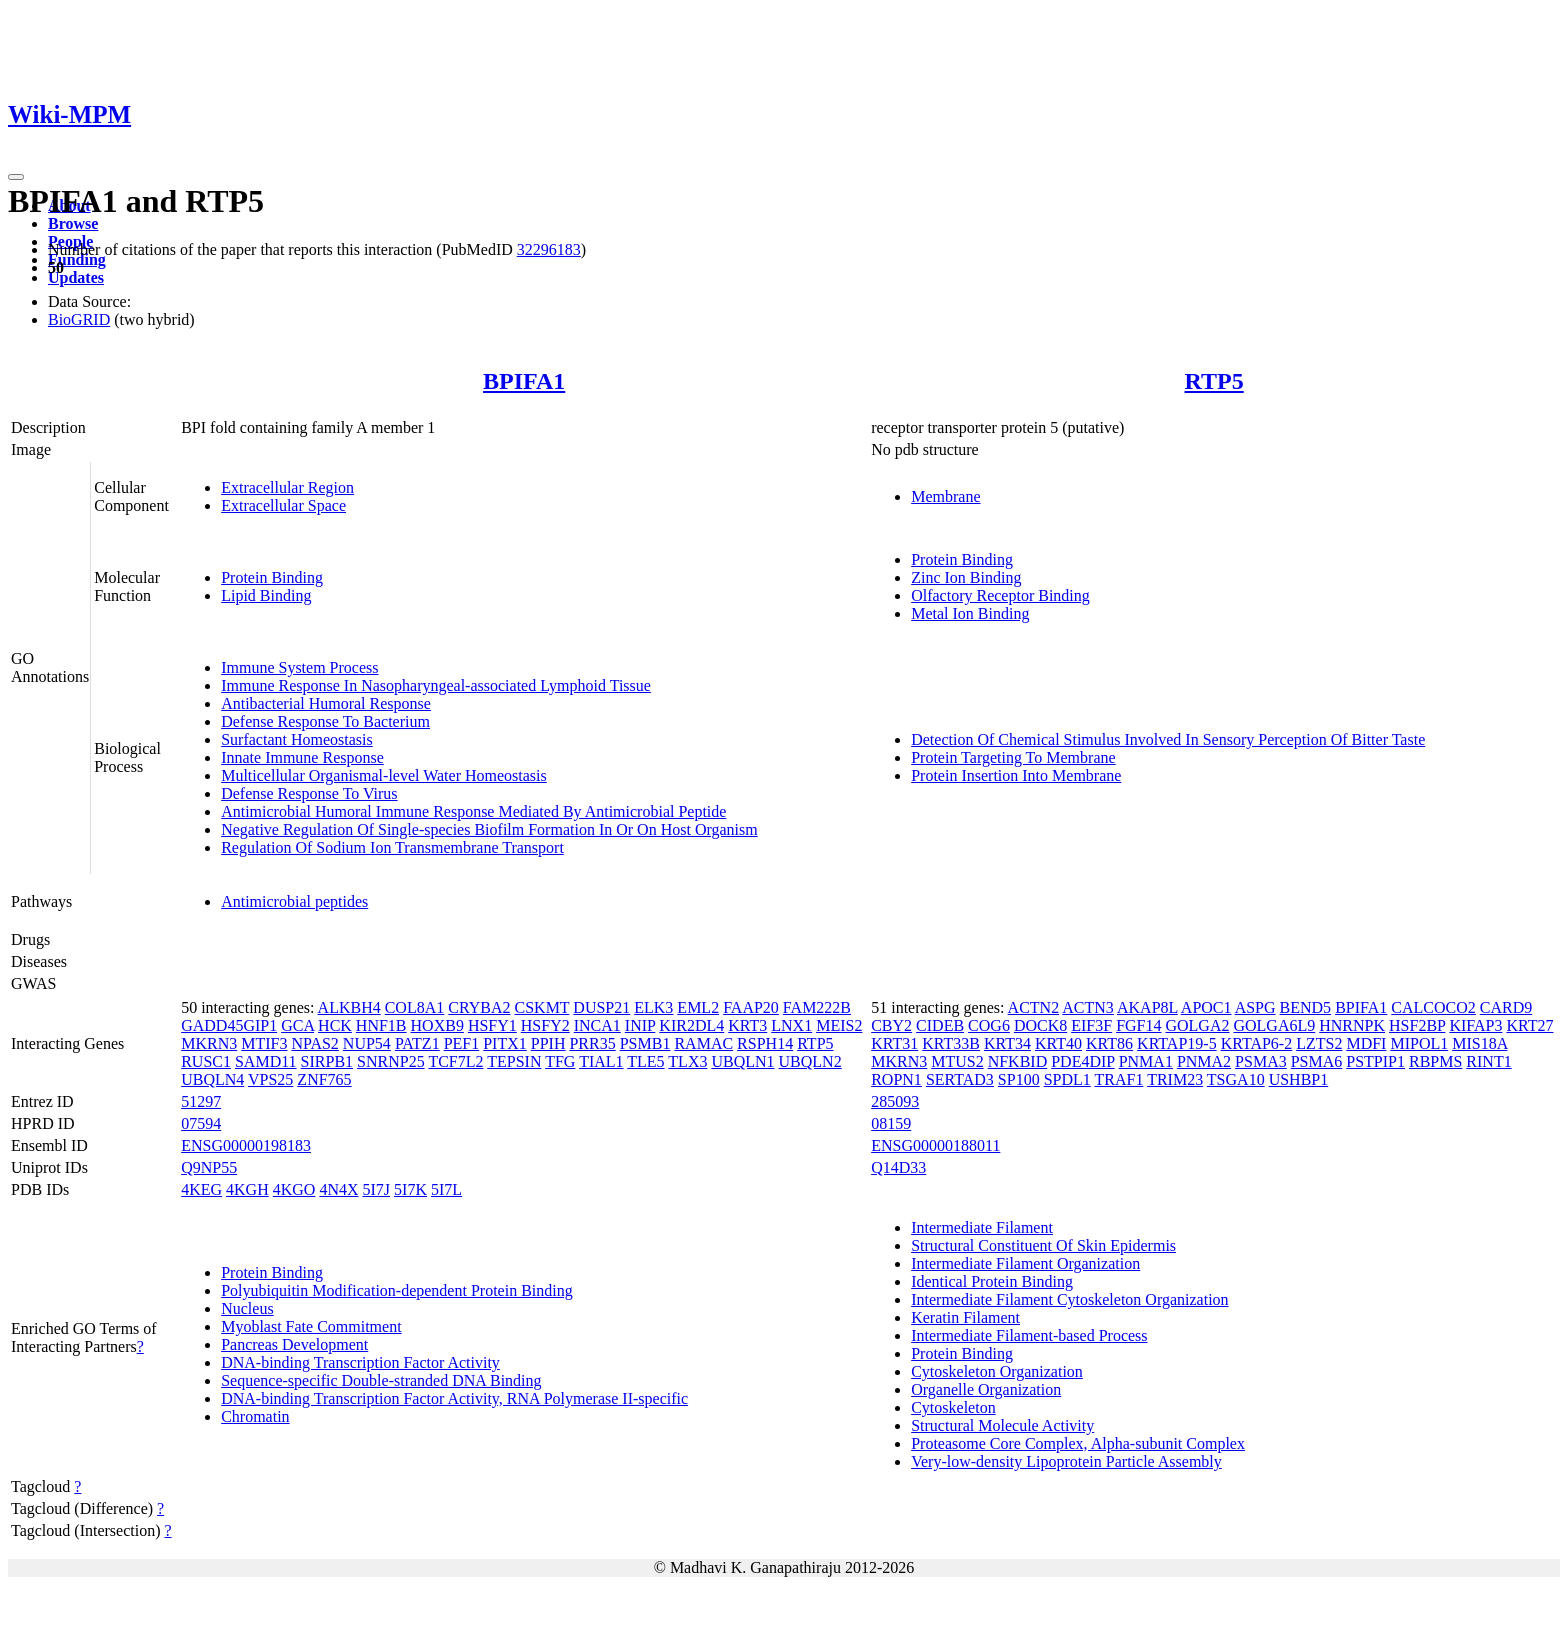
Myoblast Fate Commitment (311, 1326)
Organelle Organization (986, 1389)
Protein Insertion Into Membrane (1016, 775)
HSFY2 (545, 1025)
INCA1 (597, 1025)
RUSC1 (206, 1061)
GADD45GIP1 (229, 1025)
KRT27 (1529, 1025)
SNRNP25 (391, 1061)
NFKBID (1018, 1061)
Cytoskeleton (953, 1407)
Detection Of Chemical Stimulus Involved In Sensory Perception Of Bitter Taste (1168, 739)
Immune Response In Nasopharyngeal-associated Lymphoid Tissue (436, 685)
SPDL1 (1067, 1079)
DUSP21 (601, 1007)
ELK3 (653, 1007)
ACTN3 (1088, 1007)
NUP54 (367, 1043)
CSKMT (542, 1007)
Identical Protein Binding (992, 1281)
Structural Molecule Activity (1002, 1425)
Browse (73, 223)
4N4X (338, 1189)
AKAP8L (1147, 1007)
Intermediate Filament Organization (1025, 1263)
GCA (297, 1025)
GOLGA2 (1197, 1025)
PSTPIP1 (1375, 1061)
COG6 (989, 1025)
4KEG (201, 1189)
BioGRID (79, 319)
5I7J (377, 1189)
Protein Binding (272, 577)
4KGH (247, 1189)
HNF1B (381, 1025)
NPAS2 (314, 1043)
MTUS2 (957, 1061)
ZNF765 (324, 1079)
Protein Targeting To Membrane (1013, 757)
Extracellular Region (287, 487)
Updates (76, 277)
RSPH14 (765, 1043)
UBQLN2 (810, 1061)
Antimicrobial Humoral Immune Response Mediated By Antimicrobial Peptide (473, 811)
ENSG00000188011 (935, 1145)
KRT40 (1058, 1043)
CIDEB (940, 1025)
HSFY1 (492, 1025)
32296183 (549, 249)
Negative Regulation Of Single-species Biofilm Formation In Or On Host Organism (489, 829)
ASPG (1255, 1007)
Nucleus (247, 1308)
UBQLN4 (212, 1079)
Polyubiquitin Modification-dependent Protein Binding (397, 1290)
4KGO (294, 1189)
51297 (201, 1101)
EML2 (698, 1007)
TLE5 (645, 1061)
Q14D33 (898, 1167)
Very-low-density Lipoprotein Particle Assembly (1066, 1461)
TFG (560, 1061)
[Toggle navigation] (16, 177)
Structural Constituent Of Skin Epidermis (1043, 1245)
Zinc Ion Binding (966, 577)
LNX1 (791, 1025)
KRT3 (747, 1025)
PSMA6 (1317, 1061)
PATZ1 (417, 1043)
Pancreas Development (294, 1344)
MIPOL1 (1419, 1043)
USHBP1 (1299, 1079)
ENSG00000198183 (246, 1145)
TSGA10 (1236, 1079)
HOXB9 (437, 1025)
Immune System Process (299, 667)
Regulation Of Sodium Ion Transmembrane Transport (392, 847)
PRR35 (592, 1043)
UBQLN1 (742, 1061)
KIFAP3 (1475, 1025)
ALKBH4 (349, 1007)
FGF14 (1138, 1025)
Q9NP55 (209, 1167)
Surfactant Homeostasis (297, 739)
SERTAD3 (960, 1079)
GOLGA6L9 (1274, 1025)
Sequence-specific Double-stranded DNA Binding (381, 1380)
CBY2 (891, 1025)
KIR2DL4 (691, 1025)
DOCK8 (1040, 1025)
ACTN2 (1034, 1007)
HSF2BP (1417, 1025)
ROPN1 (896, 1079)
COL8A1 (415, 1007)
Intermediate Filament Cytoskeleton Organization (1069, 1299)
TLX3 (687, 1061)
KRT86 (1109, 1043)
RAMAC (703, 1043)
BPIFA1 (524, 381)
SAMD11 (266, 1061)
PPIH (548, 1043)
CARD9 (1506, 1007)
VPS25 (270, 1079)
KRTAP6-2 (1257, 1043)
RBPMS (1435, 1061)
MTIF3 (264, 1043)
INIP (640, 1025)
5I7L (446, 1189)
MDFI (1366, 1043)
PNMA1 (1146, 1061)
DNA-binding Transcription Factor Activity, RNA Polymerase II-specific (454, 1398)
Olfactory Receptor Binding (1000, 595)
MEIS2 (839, 1025)
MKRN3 (209, 1043)
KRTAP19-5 (1177, 1043)
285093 (895, 1101)
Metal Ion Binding (970, 613)
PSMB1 (645, 1043)
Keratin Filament (965, 1317)
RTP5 (1214, 381)
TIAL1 (601, 1061)
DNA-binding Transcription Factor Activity (360, 1362)
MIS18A (1479, 1043)
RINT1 (1488, 1061)
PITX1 (505, 1043)
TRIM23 (1175, 1079)
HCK (335, 1025)
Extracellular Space (283, 505)
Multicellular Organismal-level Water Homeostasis (384, 775)
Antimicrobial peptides (294, 901)
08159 (891, 1123)
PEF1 (462, 1043)
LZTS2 (1319, 1043)
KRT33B (951, 1043)
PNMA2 (1204, 1061)
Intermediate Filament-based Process (1029, 1335)
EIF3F (1091, 1025)
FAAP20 (751, 1007)
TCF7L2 (455, 1061)
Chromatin (255, 1416)
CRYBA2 (479, 1007)
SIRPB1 (327, 1061)
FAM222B (817, 1007)
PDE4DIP (1082, 1061)
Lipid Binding (266, 595)
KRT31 (894, 1043)
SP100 (1019, 1079)
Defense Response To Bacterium (325, 721)
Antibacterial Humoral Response (326, 703)
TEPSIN (514, 1061)
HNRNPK (1352, 1025)
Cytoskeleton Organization (997, 1371)
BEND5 (1306, 1007)
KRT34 (1007, 1043)
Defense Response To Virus (309, 793)
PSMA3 (1261, 1061)
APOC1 (1206, 1007)
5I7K (410, 1189)
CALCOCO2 (1433, 1007)
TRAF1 (1119, 1079)
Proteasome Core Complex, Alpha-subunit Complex (1078, 1443)
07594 (201, 1123)
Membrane (945, 496)
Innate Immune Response (302, 757)
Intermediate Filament (982, 1227)
